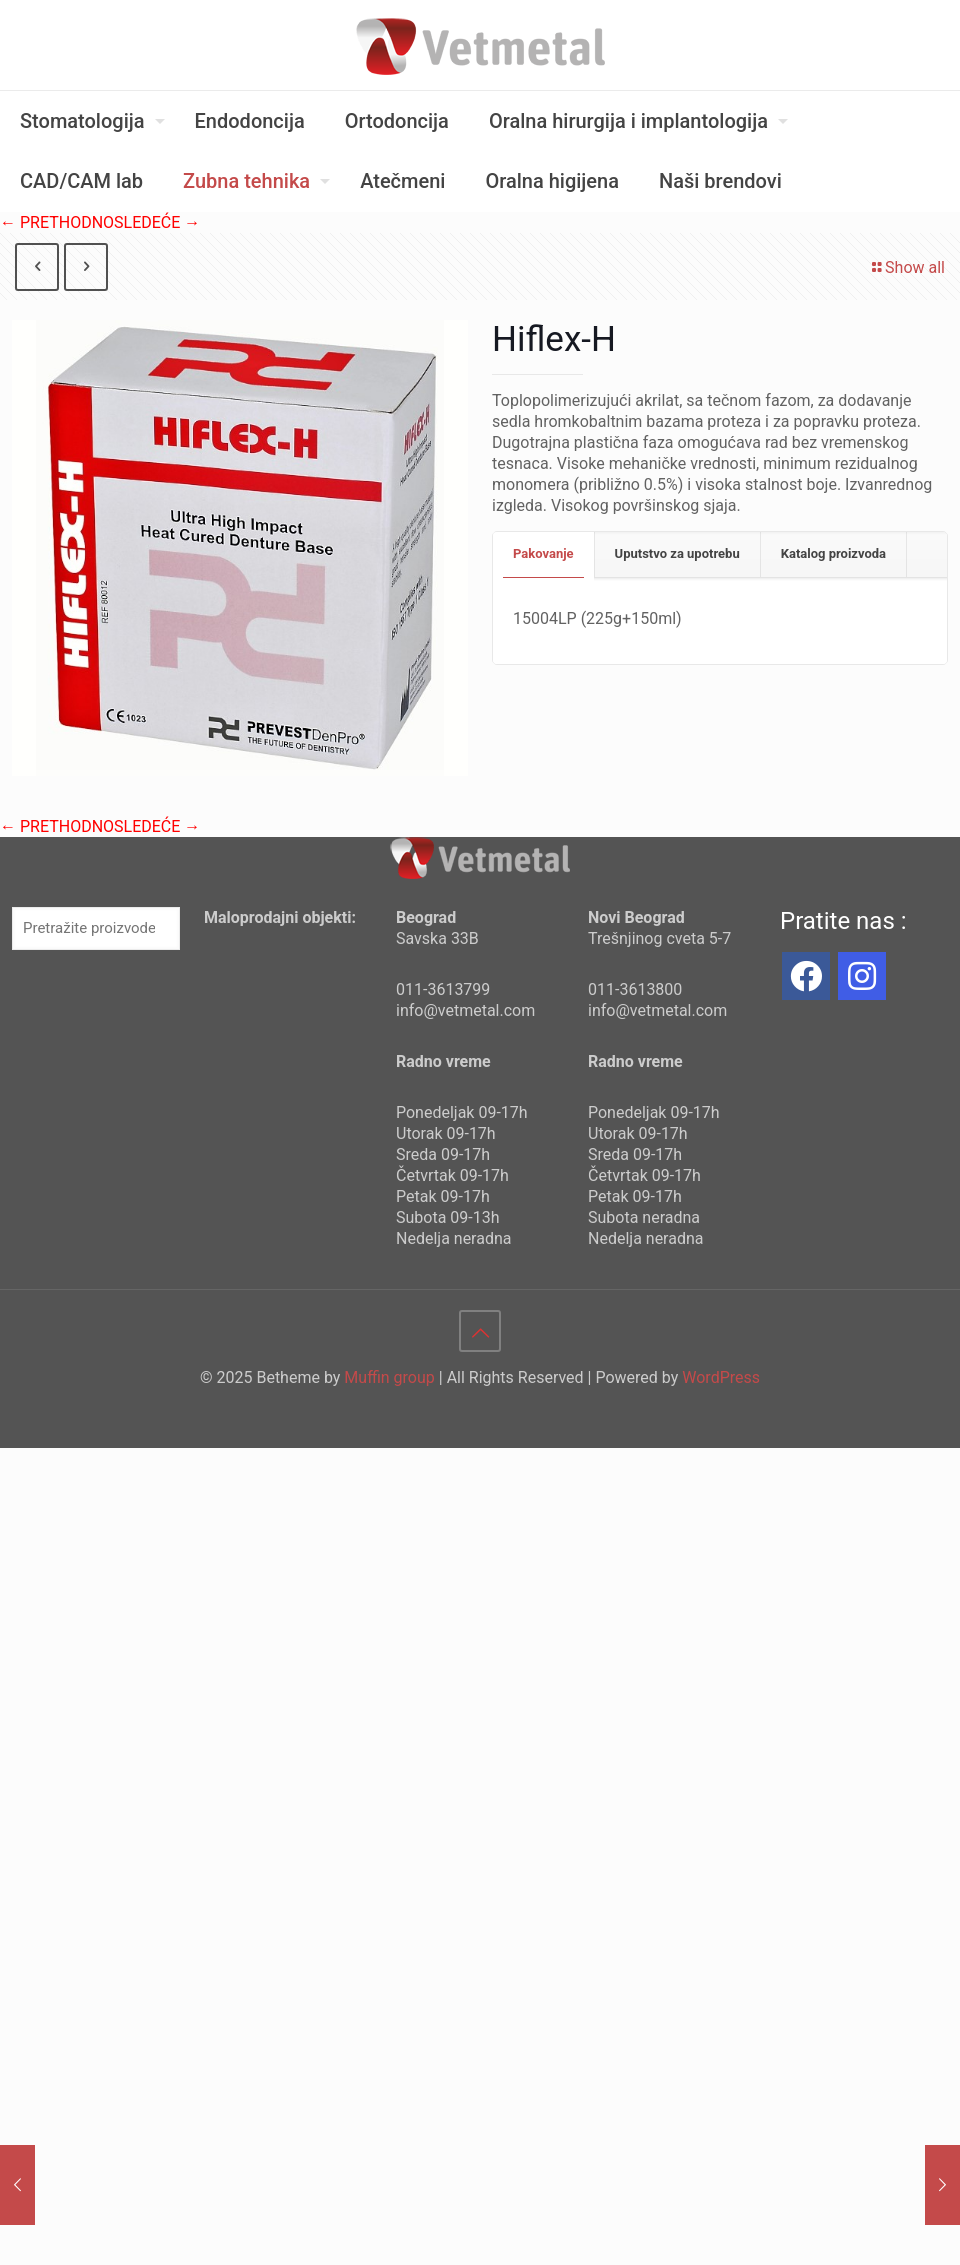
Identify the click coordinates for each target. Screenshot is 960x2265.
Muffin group (389, 1377)
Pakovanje (543, 553)
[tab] (544, 554)
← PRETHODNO (57, 222)
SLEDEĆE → (157, 222)
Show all (907, 267)
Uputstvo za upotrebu (677, 553)
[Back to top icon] (480, 1331)
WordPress (721, 1377)
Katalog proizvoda (833, 553)
